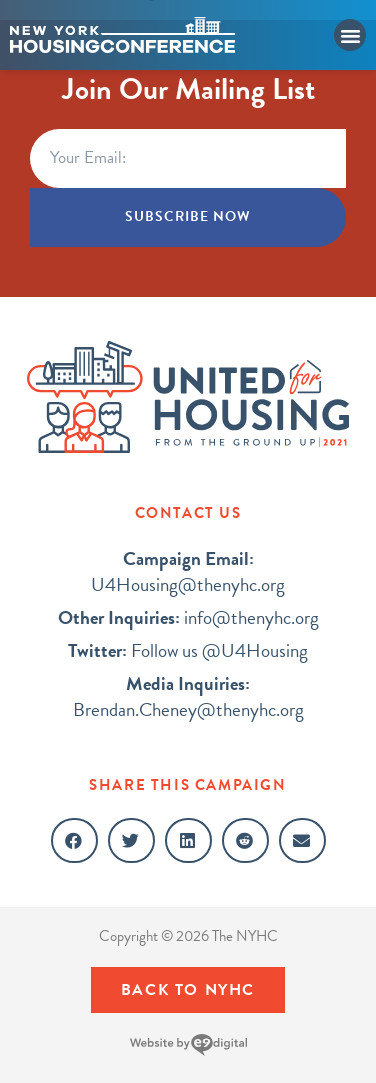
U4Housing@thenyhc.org (188, 572)
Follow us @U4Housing (188, 650)
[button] (350, 35)
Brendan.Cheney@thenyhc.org (188, 697)
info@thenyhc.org (188, 617)
